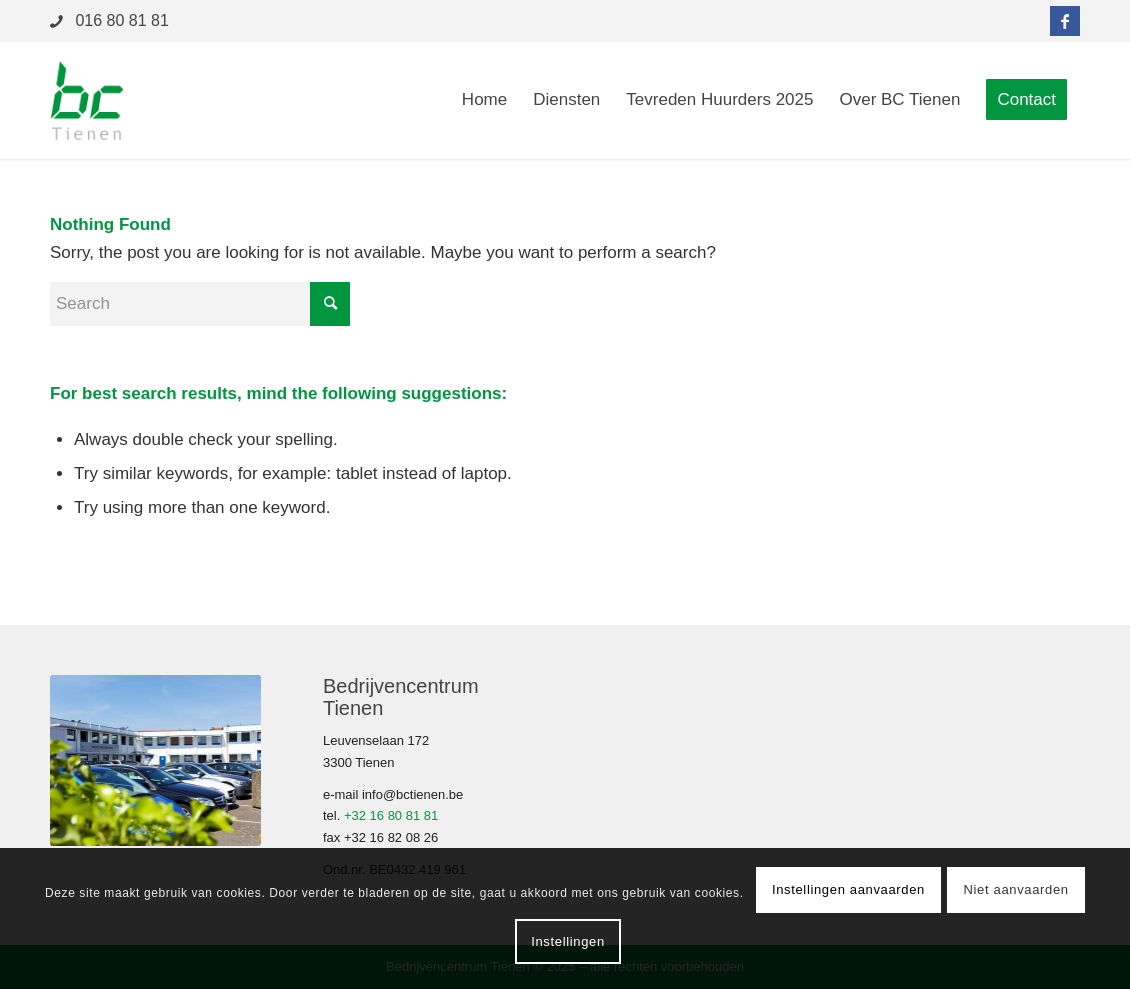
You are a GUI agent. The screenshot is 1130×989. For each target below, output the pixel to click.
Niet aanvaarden (1016, 889)
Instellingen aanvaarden (848, 889)
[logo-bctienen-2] (87, 100)
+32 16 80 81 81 (391, 815)
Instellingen (568, 941)
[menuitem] (484, 100)
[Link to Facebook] (1065, 21)
